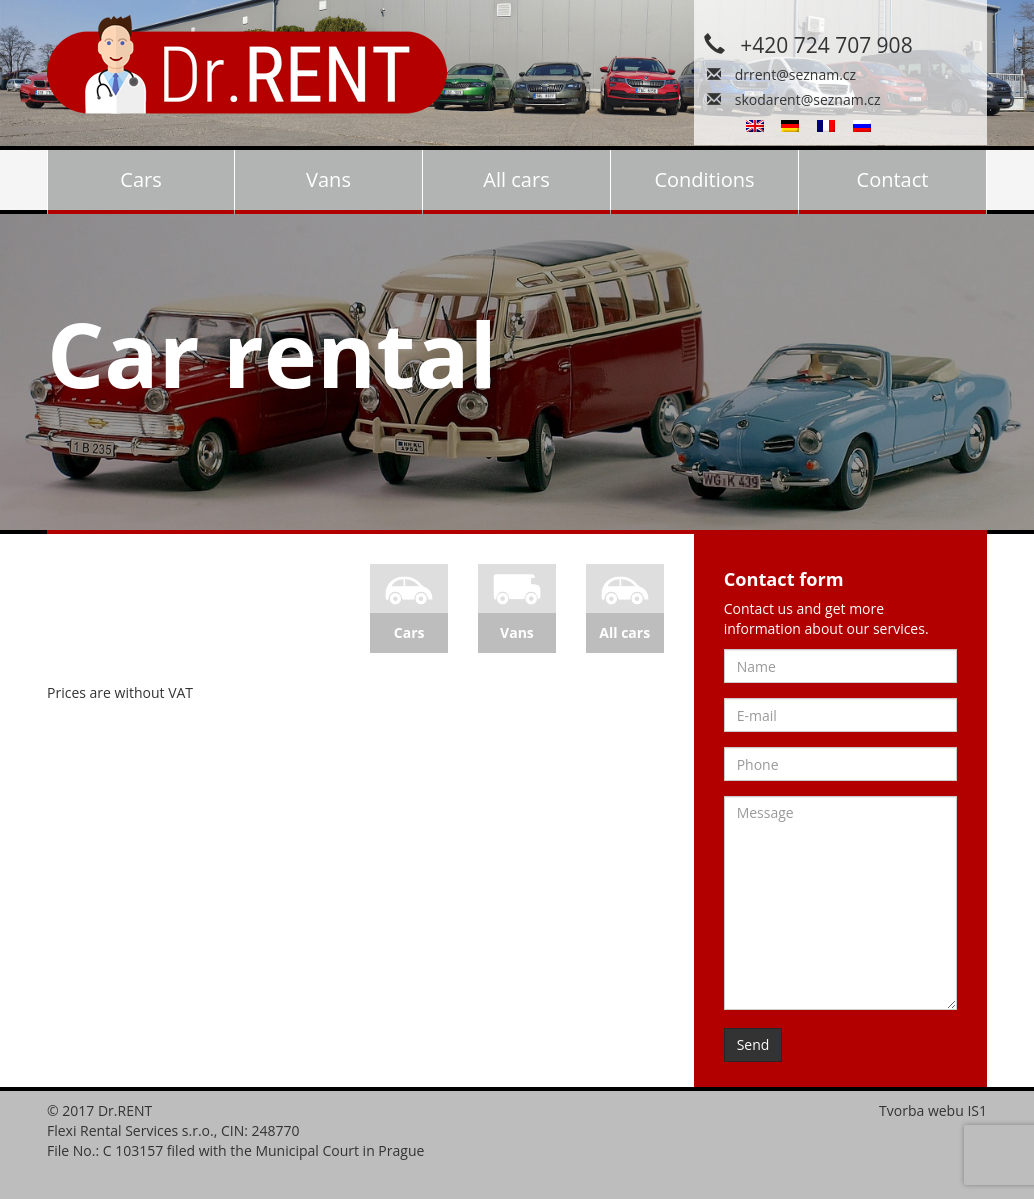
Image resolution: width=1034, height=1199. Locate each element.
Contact (893, 179)
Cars (140, 179)
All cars (516, 179)
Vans (328, 179)
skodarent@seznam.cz (808, 99)
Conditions (704, 179)
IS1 (977, 1110)
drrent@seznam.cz (795, 74)
